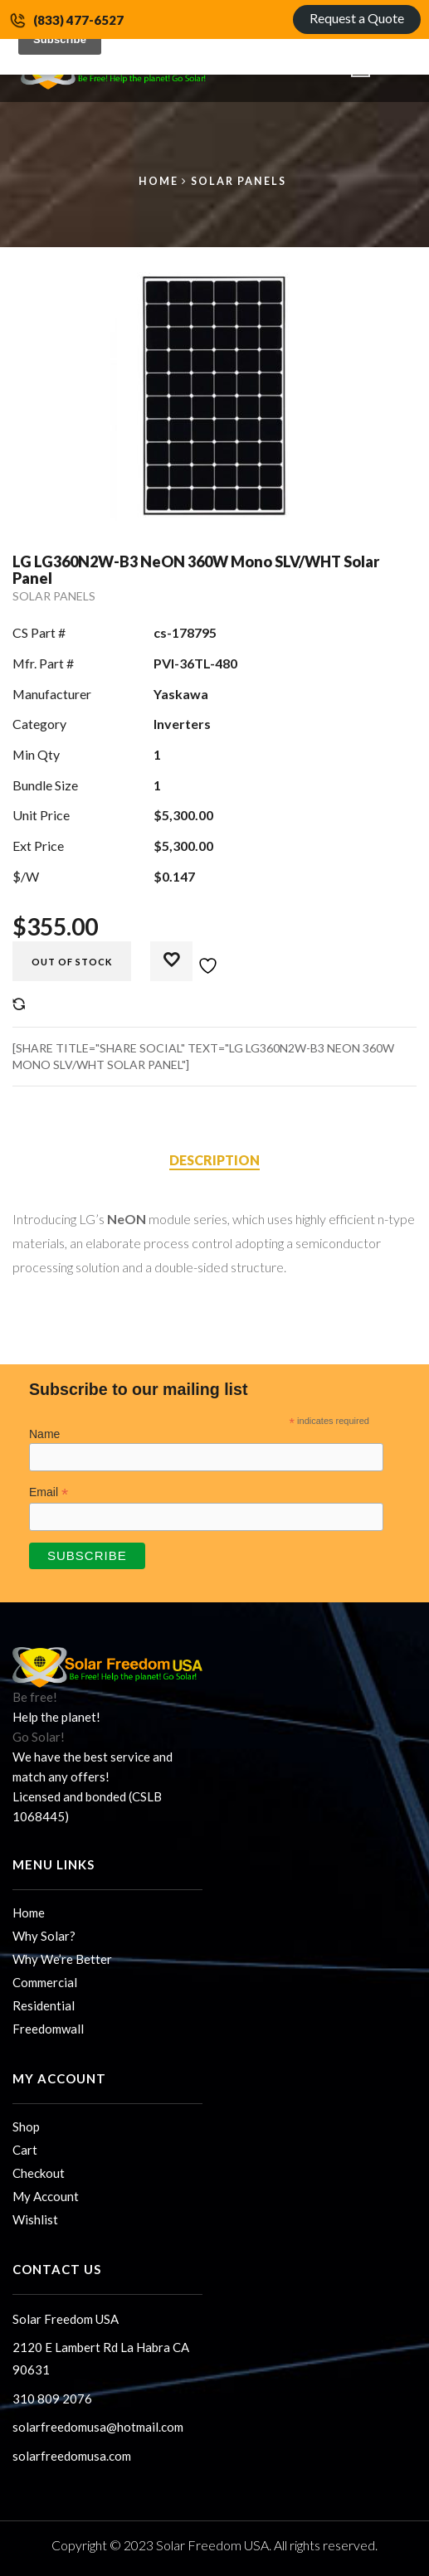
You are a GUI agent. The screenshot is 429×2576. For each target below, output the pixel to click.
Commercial (44, 1982)
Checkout (38, 2172)
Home (158, 181)
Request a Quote (357, 18)
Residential (43, 2005)
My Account (45, 2196)
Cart (24, 2149)
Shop (26, 2126)
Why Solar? (44, 1935)
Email (48, 1492)
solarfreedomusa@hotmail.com (97, 2426)
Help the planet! (56, 1716)
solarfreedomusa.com (71, 2455)
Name (44, 1434)
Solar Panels (238, 181)
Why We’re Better (62, 1958)
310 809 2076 (52, 2398)
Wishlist (35, 2219)
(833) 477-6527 (78, 19)
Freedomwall (48, 2028)
